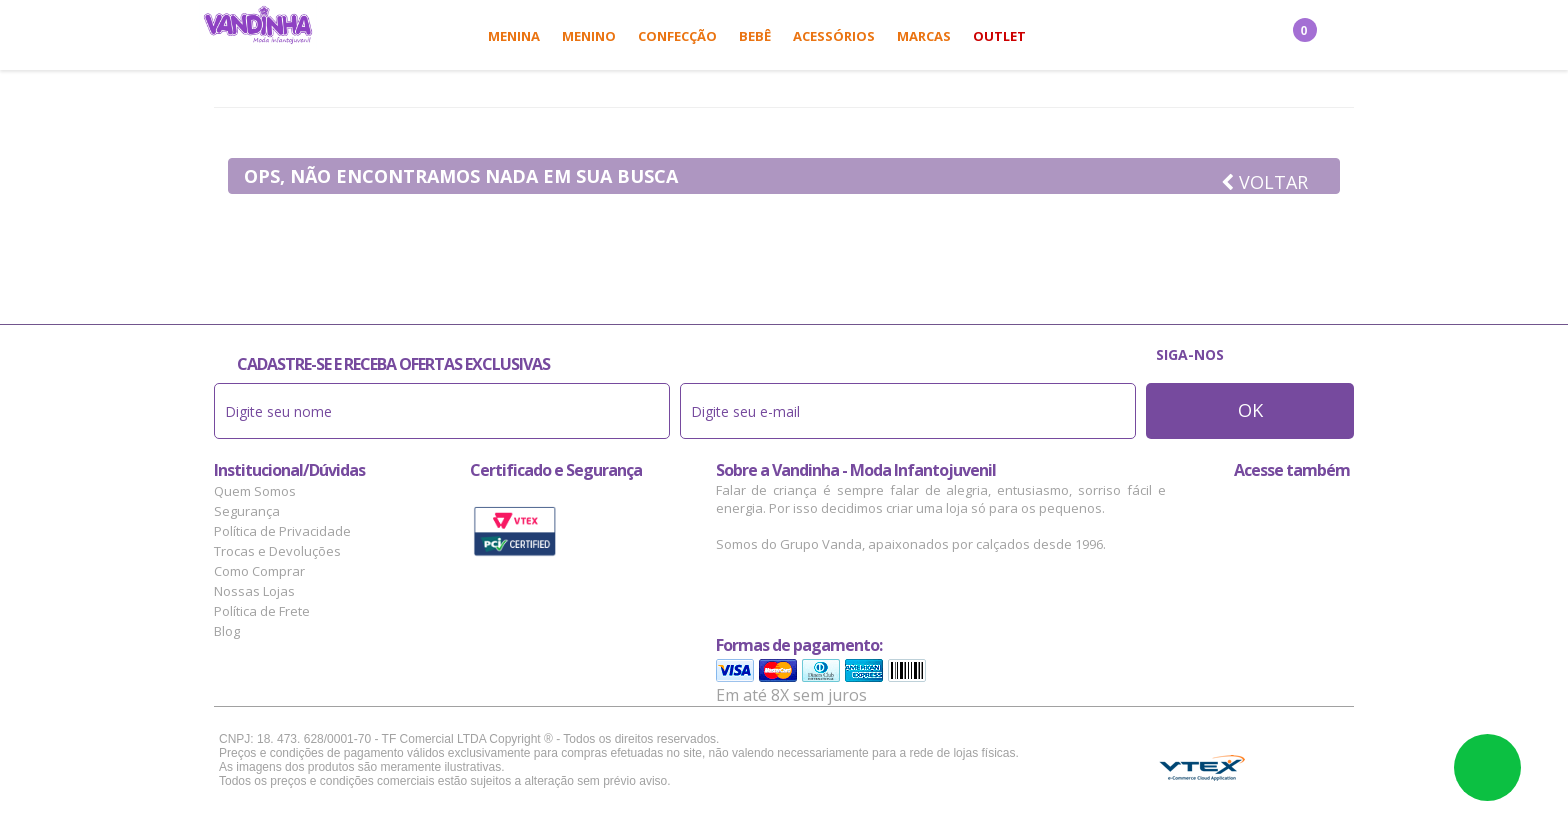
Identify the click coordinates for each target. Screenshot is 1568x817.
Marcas (924, 36)
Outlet (999, 36)
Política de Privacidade (282, 531)
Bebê (755, 36)
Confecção (677, 36)
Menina (514, 36)
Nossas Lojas (254, 591)
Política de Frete (262, 611)
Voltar (1264, 182)
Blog (227, 631)
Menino (589, 36)
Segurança (247, 511)
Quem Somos (255, 491)
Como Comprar (259, 571)
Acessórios (834, 36)
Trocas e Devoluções (277, 551)
